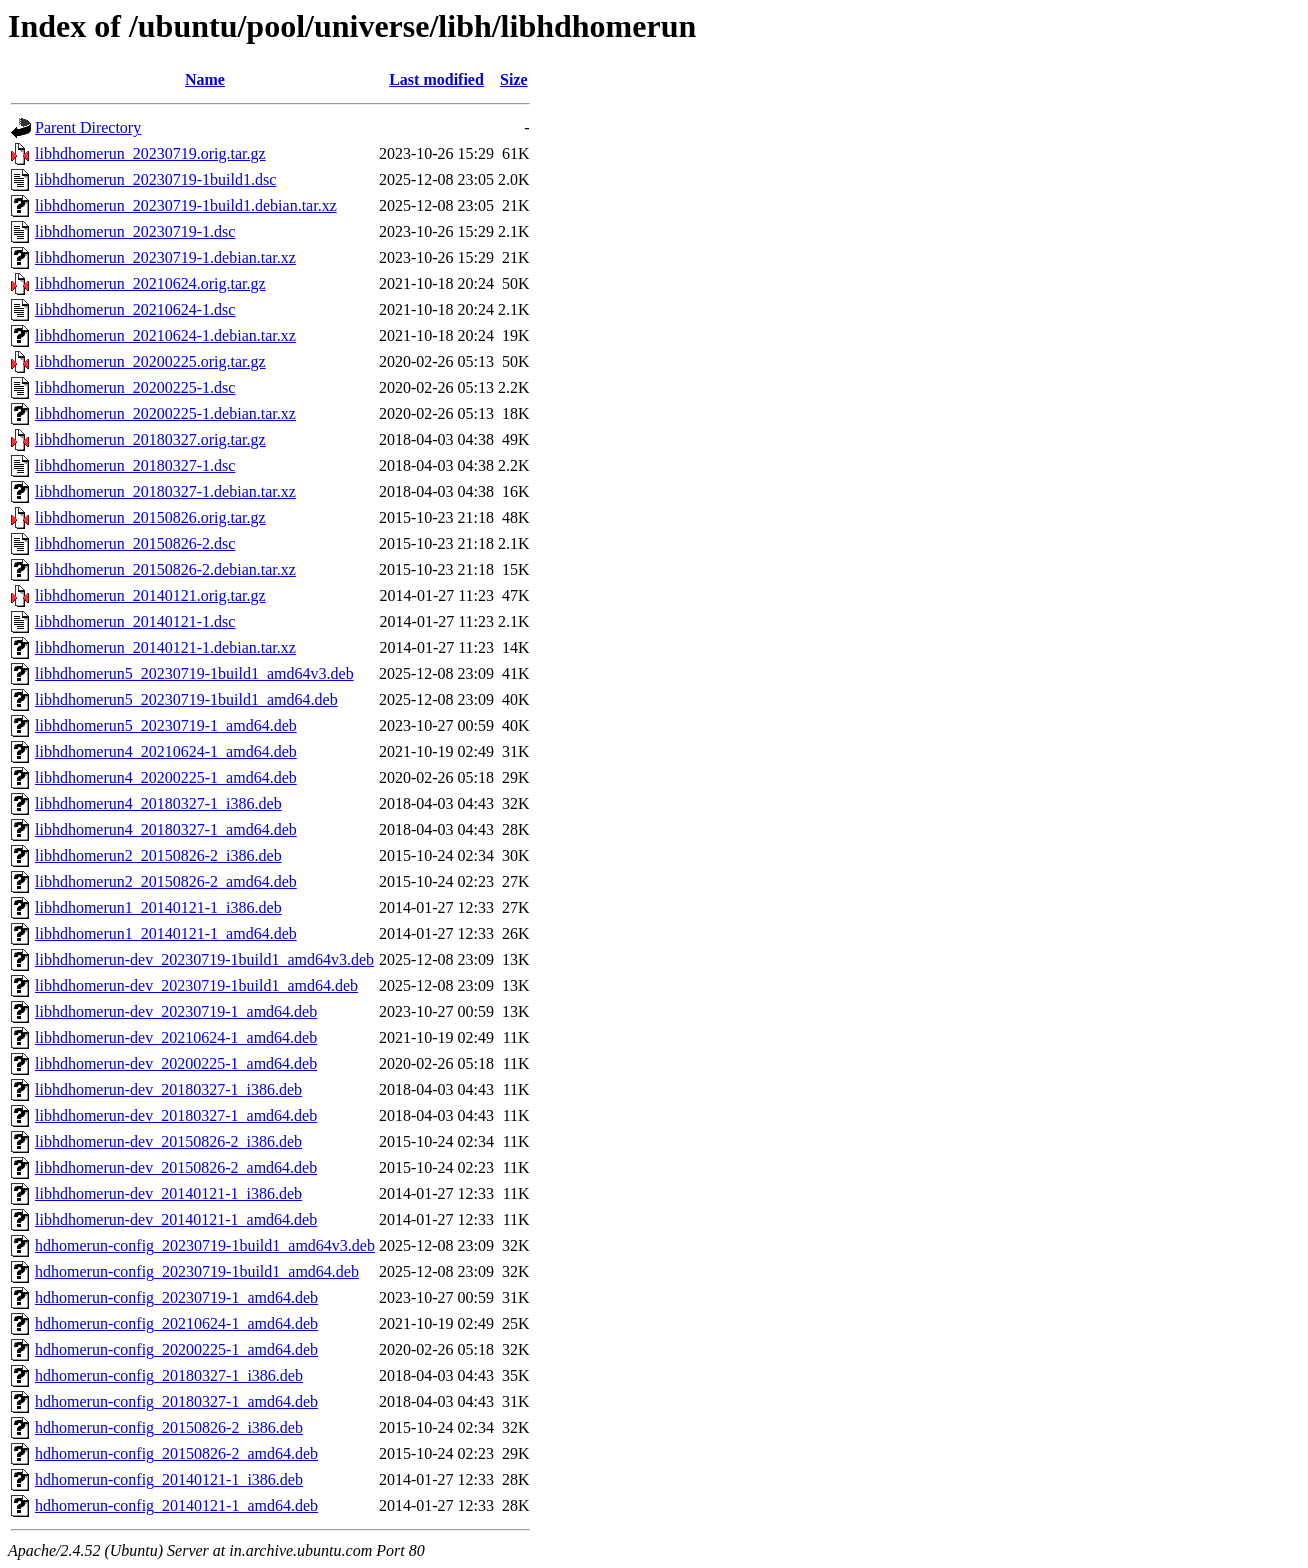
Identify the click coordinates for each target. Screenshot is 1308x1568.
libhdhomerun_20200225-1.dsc (135, 387)
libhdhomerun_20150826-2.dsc (135, 543)
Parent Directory (88, 127)
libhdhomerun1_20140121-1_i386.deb (158, 907)
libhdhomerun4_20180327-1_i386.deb (158, 803)
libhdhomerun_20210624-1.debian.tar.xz (165, 335)
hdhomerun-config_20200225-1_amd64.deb (176, 1349)
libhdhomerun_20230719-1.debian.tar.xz (165, 257)
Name (205, 79)
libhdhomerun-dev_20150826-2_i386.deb (168, 1141)
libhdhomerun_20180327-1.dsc (135, 465)
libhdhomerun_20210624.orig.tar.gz (150, 283)
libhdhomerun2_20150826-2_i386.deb (158, 855)
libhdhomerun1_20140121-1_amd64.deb (166, 933)
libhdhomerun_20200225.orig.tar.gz (150, 361)
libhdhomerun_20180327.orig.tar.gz (150, 439)
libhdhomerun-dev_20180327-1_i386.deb (168, 1089)
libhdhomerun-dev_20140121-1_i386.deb (168, 1193)
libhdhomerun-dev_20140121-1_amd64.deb (176, 1219)
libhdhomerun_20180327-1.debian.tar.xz (165, 491)
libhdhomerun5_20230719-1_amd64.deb (166, 725)
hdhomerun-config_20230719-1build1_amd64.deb (197, 1271)
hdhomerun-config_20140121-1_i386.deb (169, 1479)
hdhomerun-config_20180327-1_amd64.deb (176, 1401)
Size (514, 79)
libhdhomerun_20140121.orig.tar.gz (150, 595)
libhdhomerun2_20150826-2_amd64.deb (166, 881)
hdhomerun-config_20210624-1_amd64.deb (176, 1323)
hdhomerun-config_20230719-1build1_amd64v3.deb (205, 1245)
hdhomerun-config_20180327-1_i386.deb (169, 1375)
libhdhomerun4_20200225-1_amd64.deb (166, 777)
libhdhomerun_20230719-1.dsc (135, 231)
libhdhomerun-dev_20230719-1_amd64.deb (176, 1011)
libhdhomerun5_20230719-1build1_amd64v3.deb (194, 673)
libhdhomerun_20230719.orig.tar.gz (150, 153)
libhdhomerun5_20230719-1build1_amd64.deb (186, 699)
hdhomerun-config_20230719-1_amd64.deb (176, 1297)
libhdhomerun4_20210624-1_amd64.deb (166, 751)
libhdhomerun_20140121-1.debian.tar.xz (165, 647)
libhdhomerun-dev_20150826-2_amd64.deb (176, 1167)
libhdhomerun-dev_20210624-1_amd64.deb (176, 1037)
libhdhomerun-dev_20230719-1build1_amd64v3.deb (204, 959)
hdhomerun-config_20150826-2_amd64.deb (176, 1453)
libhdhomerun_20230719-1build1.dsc (155, 179)
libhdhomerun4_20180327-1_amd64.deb (166, 829)
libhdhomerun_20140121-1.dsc (135, 621)
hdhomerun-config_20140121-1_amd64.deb (176, 1505)
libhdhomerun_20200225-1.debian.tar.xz (165, 413)
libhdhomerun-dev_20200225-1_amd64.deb (176, 1063)
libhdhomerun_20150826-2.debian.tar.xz (165, 569)
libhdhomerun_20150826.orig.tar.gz (150, 517)
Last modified (436, 79)
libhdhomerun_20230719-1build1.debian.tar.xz (186, 205)
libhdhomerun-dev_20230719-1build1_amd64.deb (196, 985)
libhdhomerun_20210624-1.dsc (135, 309)
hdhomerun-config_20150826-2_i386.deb (169, 1427)
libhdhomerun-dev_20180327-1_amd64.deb (176, 1115)
